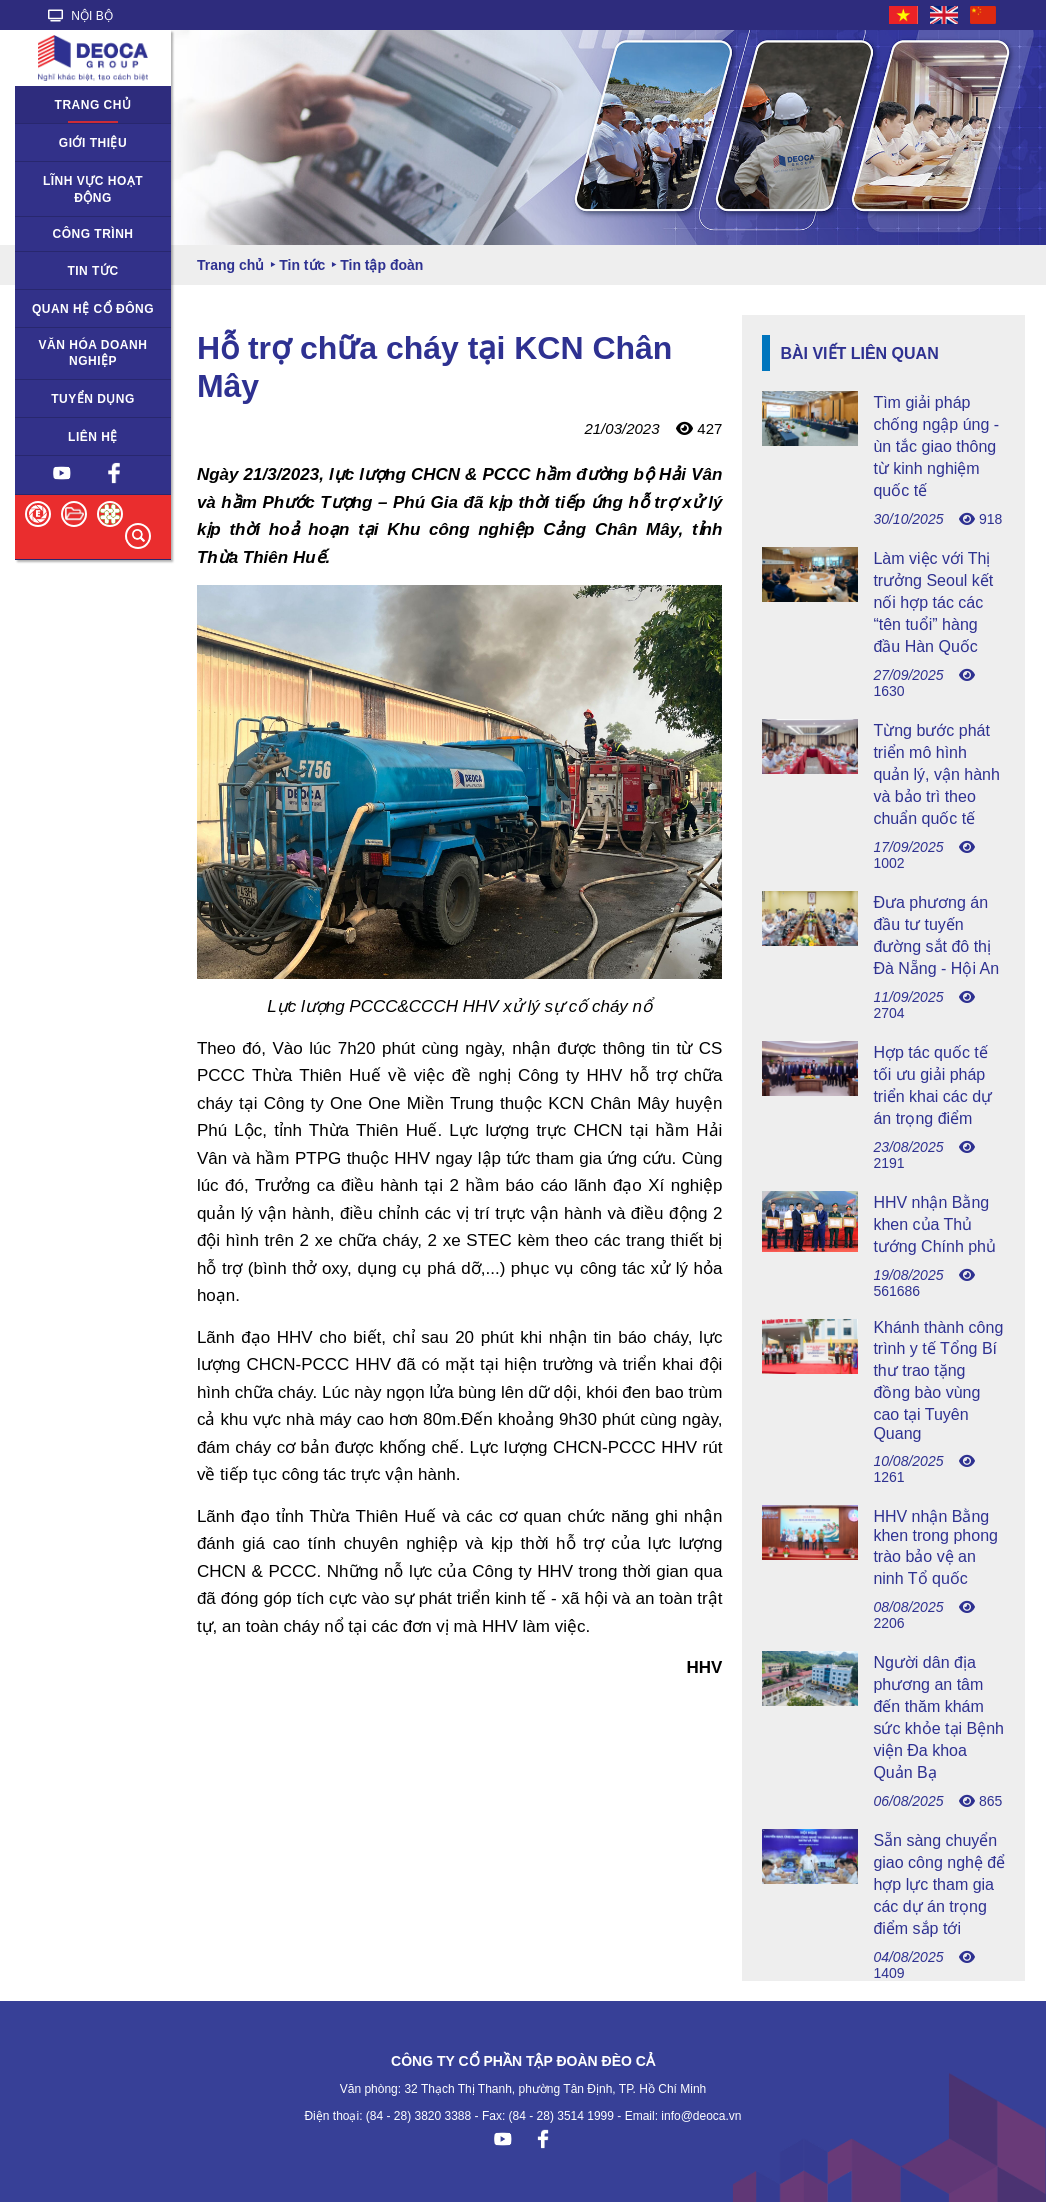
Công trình (92, 234)
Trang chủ (93, 105)
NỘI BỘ (80, 16)
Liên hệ (93, 437)
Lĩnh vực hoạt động (93, 189)
